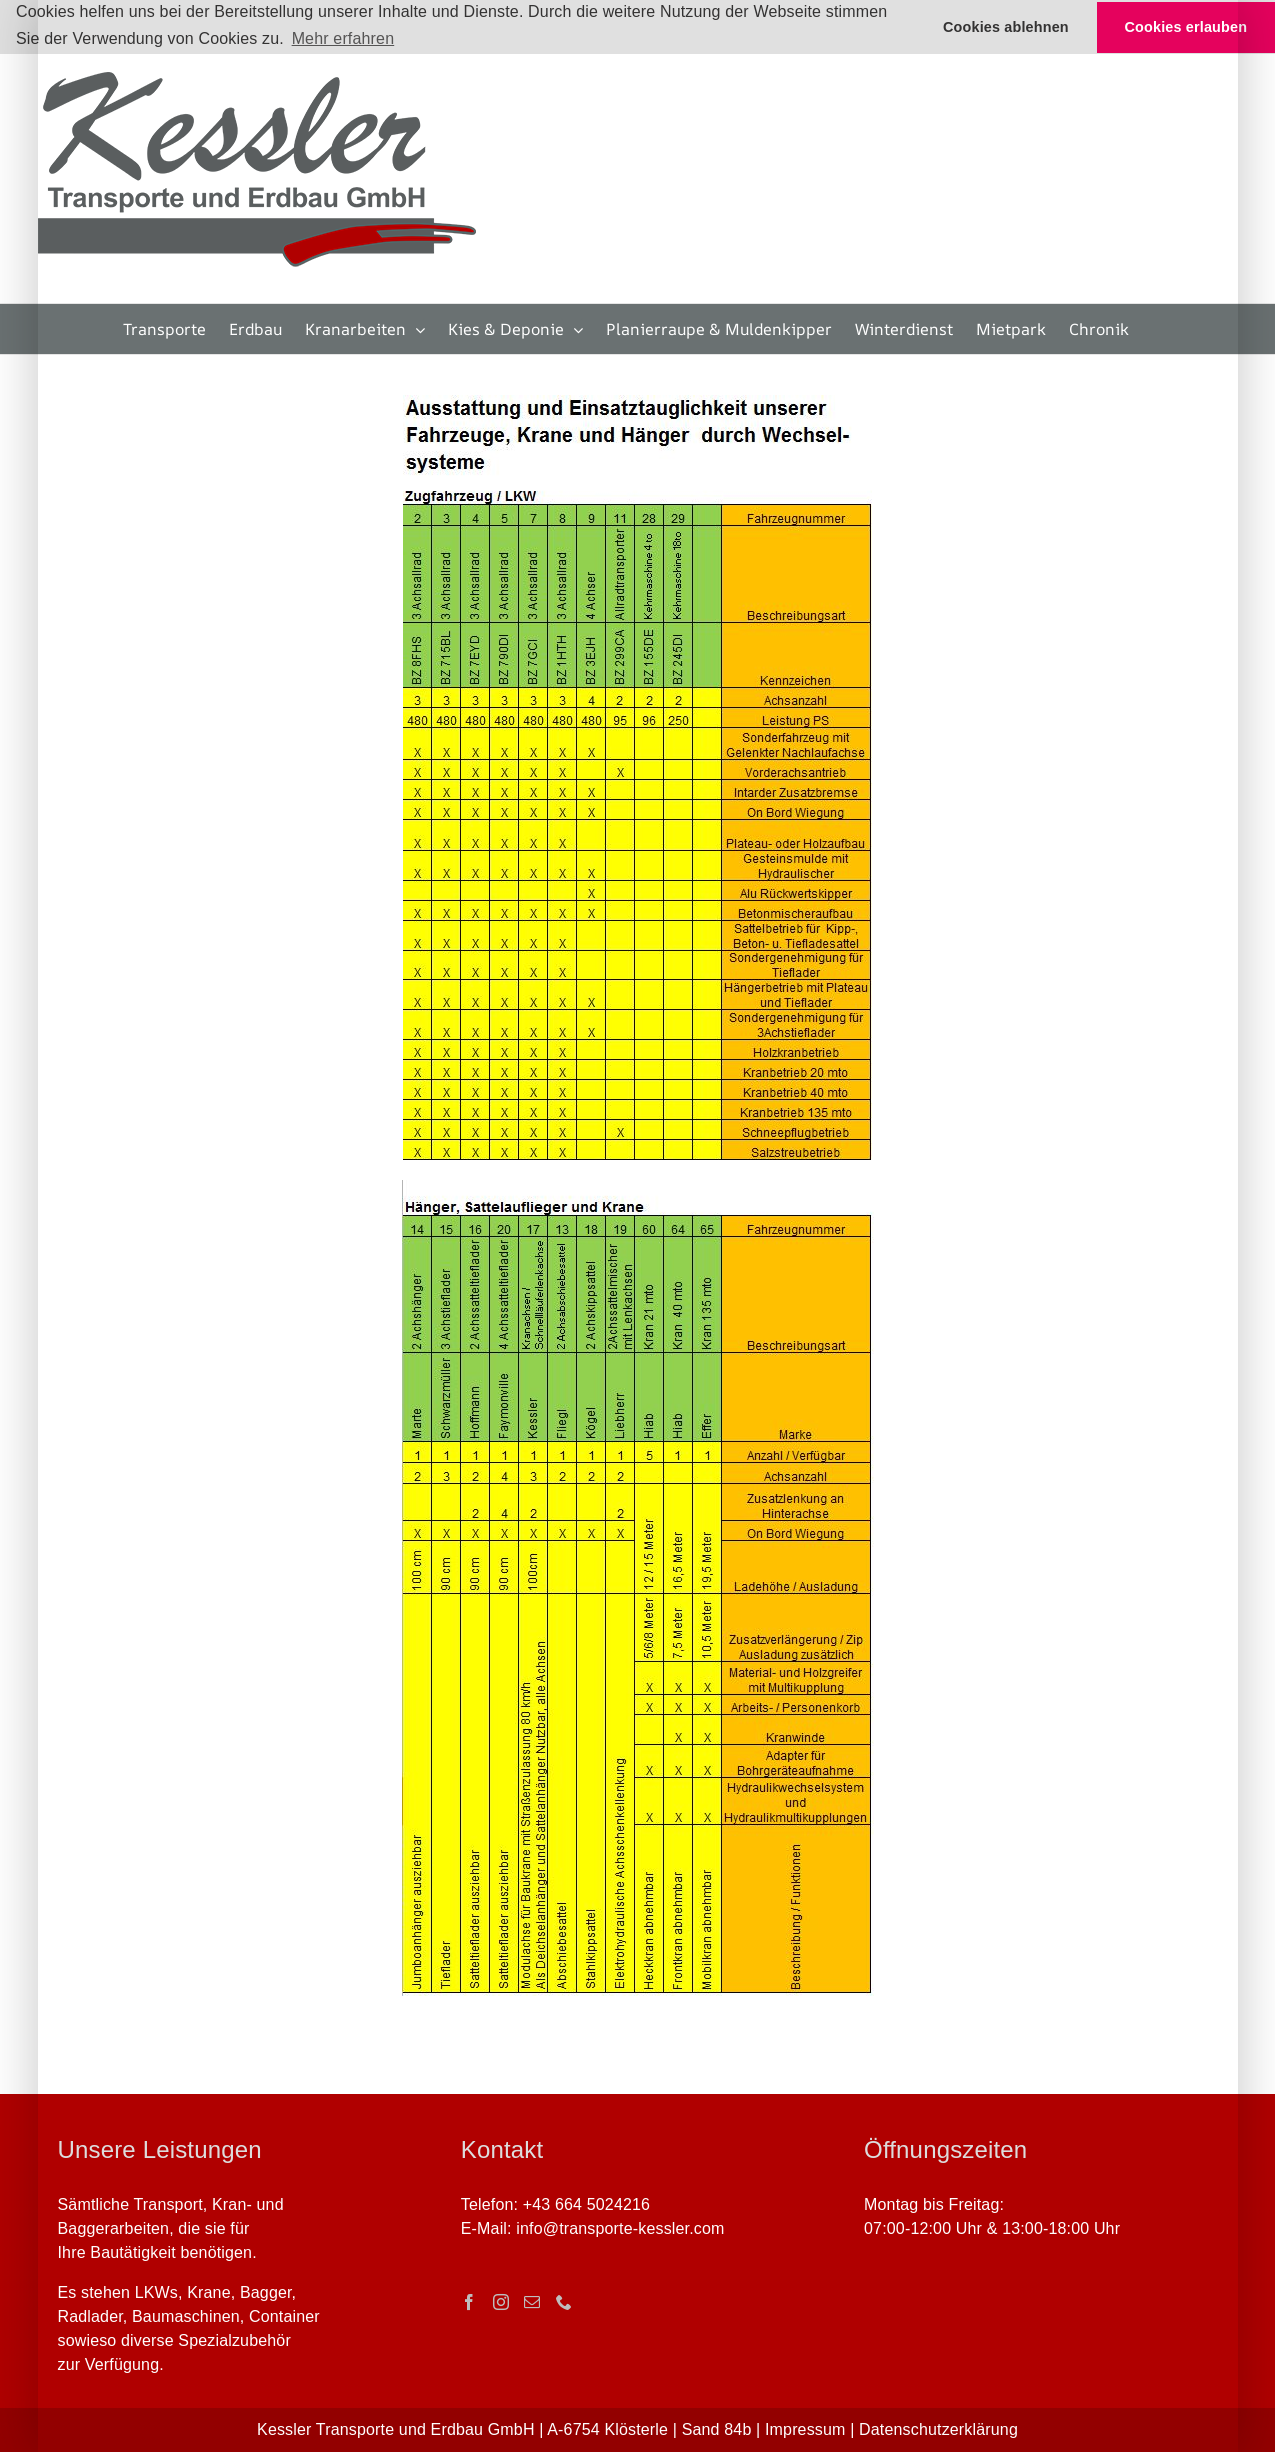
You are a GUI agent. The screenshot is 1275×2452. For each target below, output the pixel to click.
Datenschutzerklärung (938, 2429)
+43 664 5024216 (586, 2204)
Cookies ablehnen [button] (1006, 27)
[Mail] (532, 2302)
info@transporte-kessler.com (620, 2228)
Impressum (805, 2429)
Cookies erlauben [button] (1186, 27)
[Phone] (564, 2302)
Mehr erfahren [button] (343, 38)
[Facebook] (469, 2302)
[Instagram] (501, 2302)
